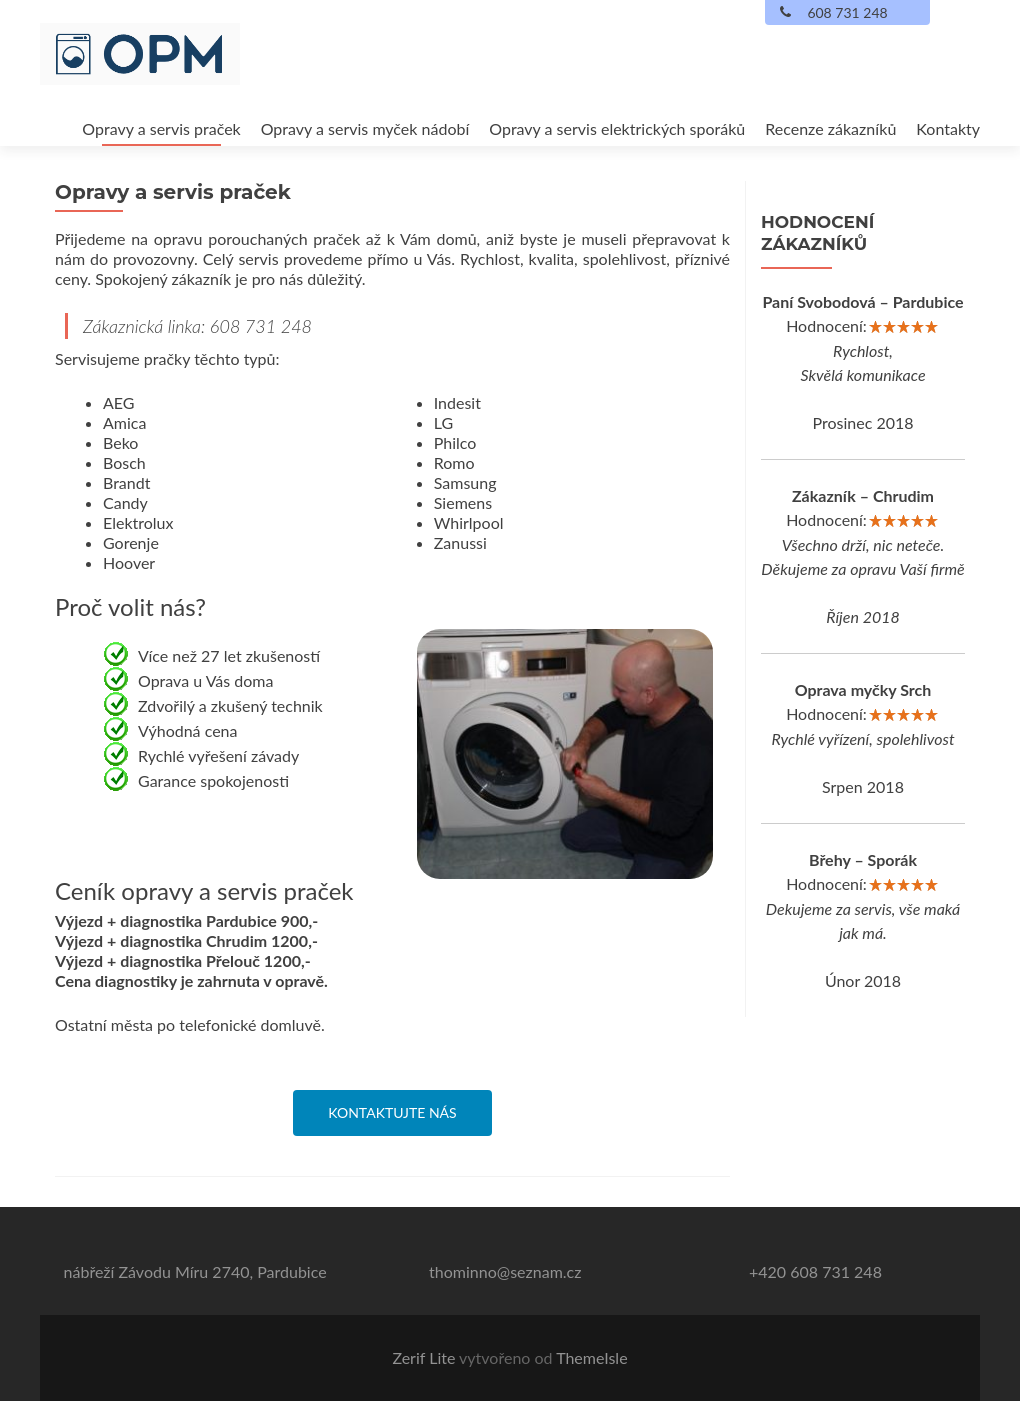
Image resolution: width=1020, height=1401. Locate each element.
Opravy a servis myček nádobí (365, 128)
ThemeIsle (591, 1357)
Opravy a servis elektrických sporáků (617, 128)
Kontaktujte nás (392, 1112)
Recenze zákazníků (830, 128)
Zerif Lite (425, 1357)
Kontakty (948, 128)
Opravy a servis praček (161, 128)
